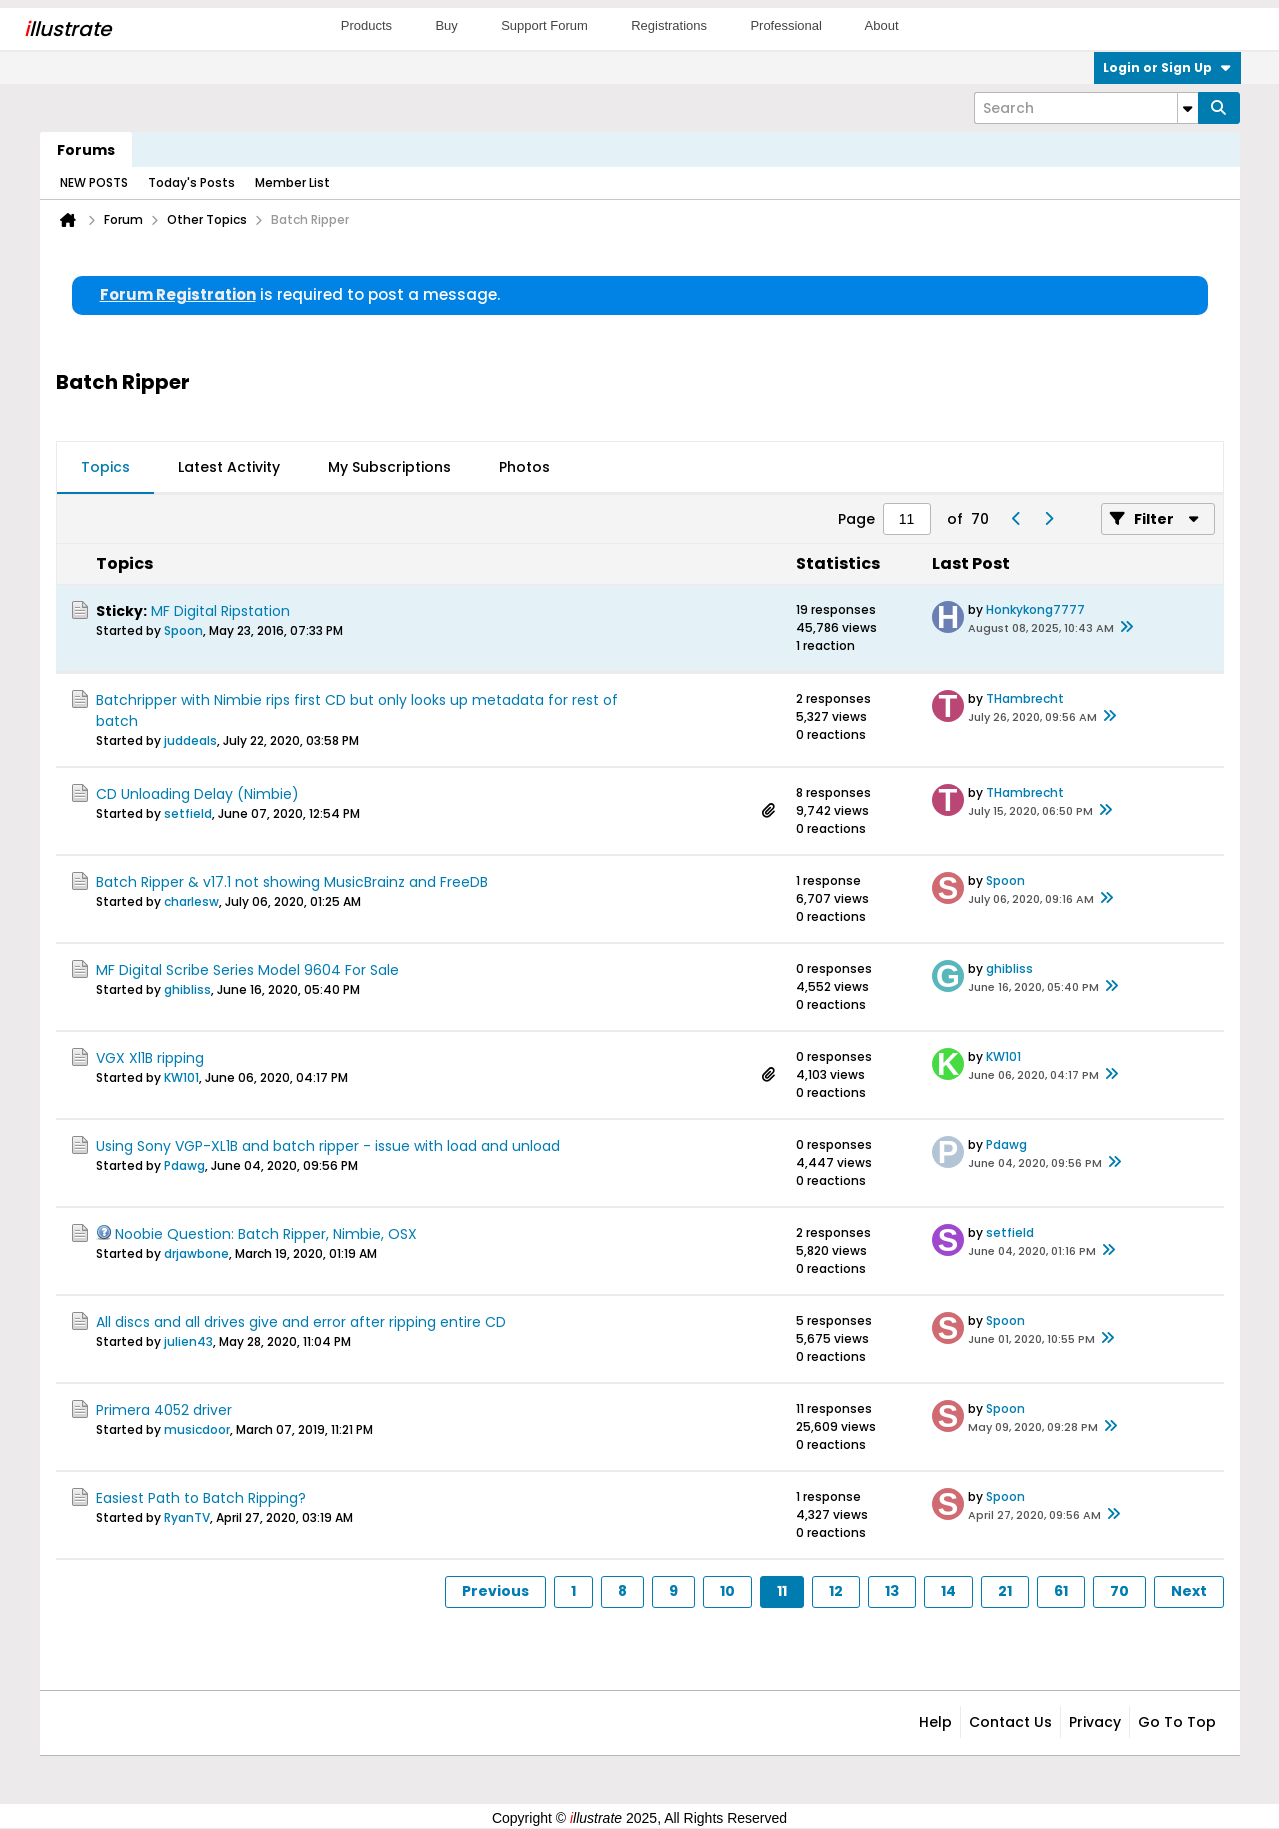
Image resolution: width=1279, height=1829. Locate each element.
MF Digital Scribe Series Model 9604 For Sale (247, 970)
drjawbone (196, 1253)
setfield (188, 813)
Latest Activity (229, 467)
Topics (105, 467)
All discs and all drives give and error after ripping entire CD (301, 1322)
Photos (524, 467)
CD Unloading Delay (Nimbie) (197, 794)
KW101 (181, 1077)
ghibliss (187, 989)
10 (727, 1591)
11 (782, 1591)
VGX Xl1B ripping (150, 1058)
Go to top (1177, 1722)
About (882, 25)
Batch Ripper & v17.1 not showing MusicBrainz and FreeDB (292, 882)
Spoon (183, 630)
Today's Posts (191, 182)
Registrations (669, 25)
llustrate (67, 29)
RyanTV (187, 1517)
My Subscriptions (389, 467)
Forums (86, 150)
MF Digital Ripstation (220, 611)
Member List (292, 182)
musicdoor (197, 1429)
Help (935, 1722)
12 (836, 1591)
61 (1061, 1591)
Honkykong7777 (1035, 609)
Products (366, 25)
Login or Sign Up (1167, 67)
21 (1005, 1591)
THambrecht (1025, 698)
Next (1189, 1591)
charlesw (191, 901)
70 (1119, 1591)
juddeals (190, 740)
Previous (495, 1591)
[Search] (1086, 108)
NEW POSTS (94, 182)
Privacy (1095, 1722)
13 (892, 1591)
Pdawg (184, 1165)
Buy (446, 25)
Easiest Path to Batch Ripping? (201, 1498)
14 (948, 1591)
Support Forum (544, 25)
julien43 (188, 1341)
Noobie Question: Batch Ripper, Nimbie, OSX (266, 1234)
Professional (786, 25)
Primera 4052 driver (164, 1410)
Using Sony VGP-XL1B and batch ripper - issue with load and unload (328, 1146)
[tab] (105, 468)
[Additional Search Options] (1188, 108)
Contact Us (1010, 1722)
